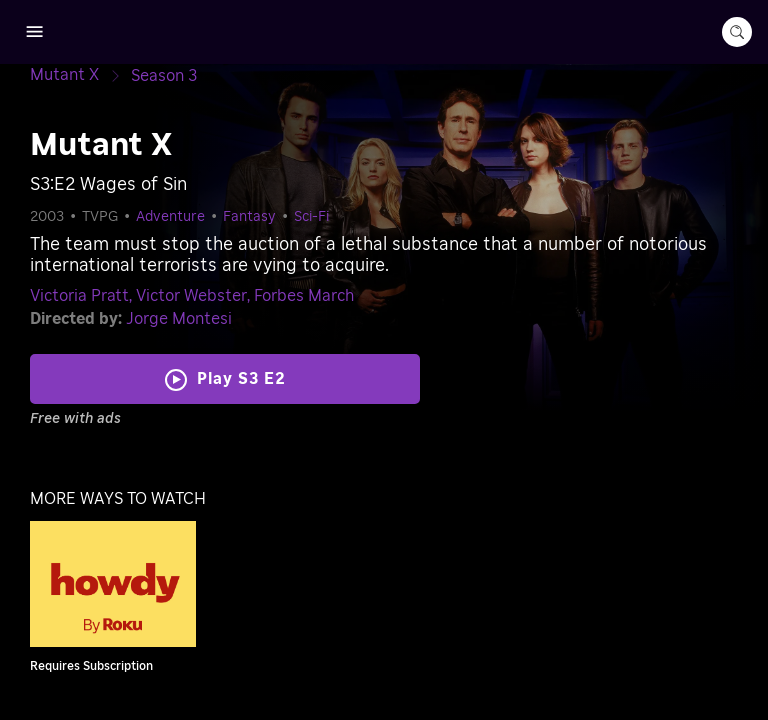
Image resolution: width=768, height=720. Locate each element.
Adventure (170, 217)
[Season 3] (164, 76)
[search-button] (737, 32)
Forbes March (304, 296)
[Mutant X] (80, 75)
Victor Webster (191, 296)
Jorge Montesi (179, 319)
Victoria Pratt (79, 296)
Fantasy (249, 217)
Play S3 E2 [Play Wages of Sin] (241, 379)
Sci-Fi (311, 217)
